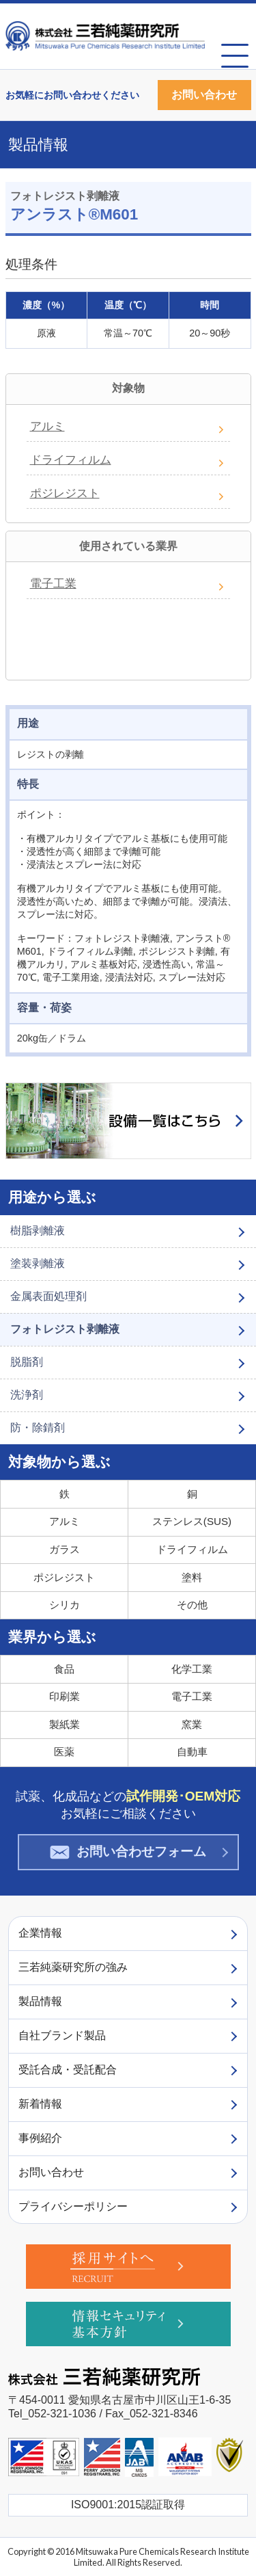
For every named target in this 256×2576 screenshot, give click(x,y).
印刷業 (64, 1696)
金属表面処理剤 (48, 1296)
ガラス (64, 1549)
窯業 (192, 1724)
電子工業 (53, 583)
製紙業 (64, 1724)
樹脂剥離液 (37, 1230)
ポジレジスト (65, 493)
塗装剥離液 (37, 1263)
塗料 (192, 1577)
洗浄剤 (26, 1394)
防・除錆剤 (37, 1427)
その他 (192, 1604)
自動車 (192, 1751)
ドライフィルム (70, 459)
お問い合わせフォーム (128, 1851)
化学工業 (191, 1669)
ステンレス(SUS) (191, 1521)
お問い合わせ (204, 95)
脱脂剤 (26, 1362)
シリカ (64, 1604)
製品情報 (38, 144)
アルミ (47, 426)
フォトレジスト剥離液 (64, 1329)
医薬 (64, 1751)
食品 (64, 1669)
